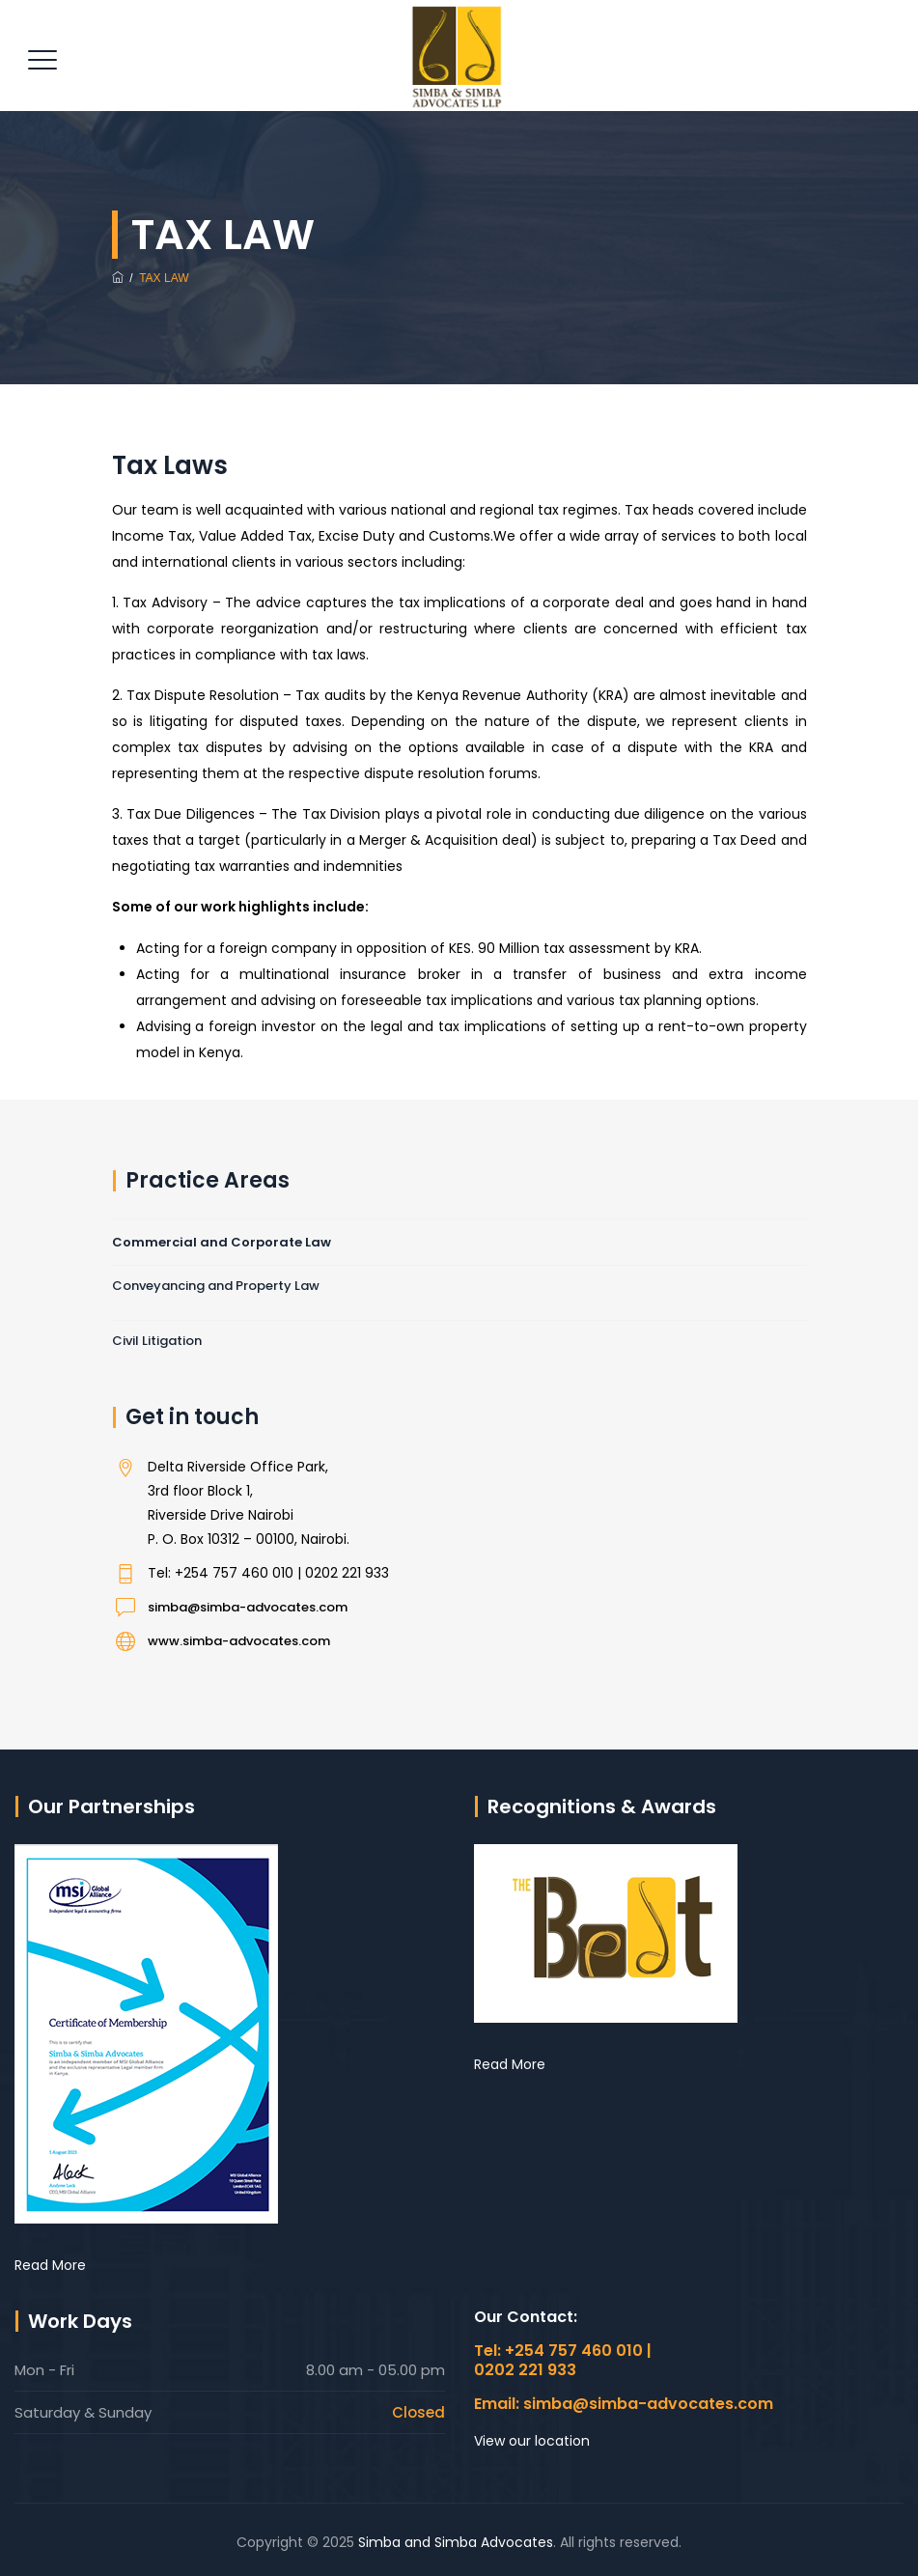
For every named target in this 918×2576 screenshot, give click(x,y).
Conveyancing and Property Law (216, 1285)
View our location (532, 2440)
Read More (50, 2265)
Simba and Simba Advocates (455, 2542)
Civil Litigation (157, 1340)
